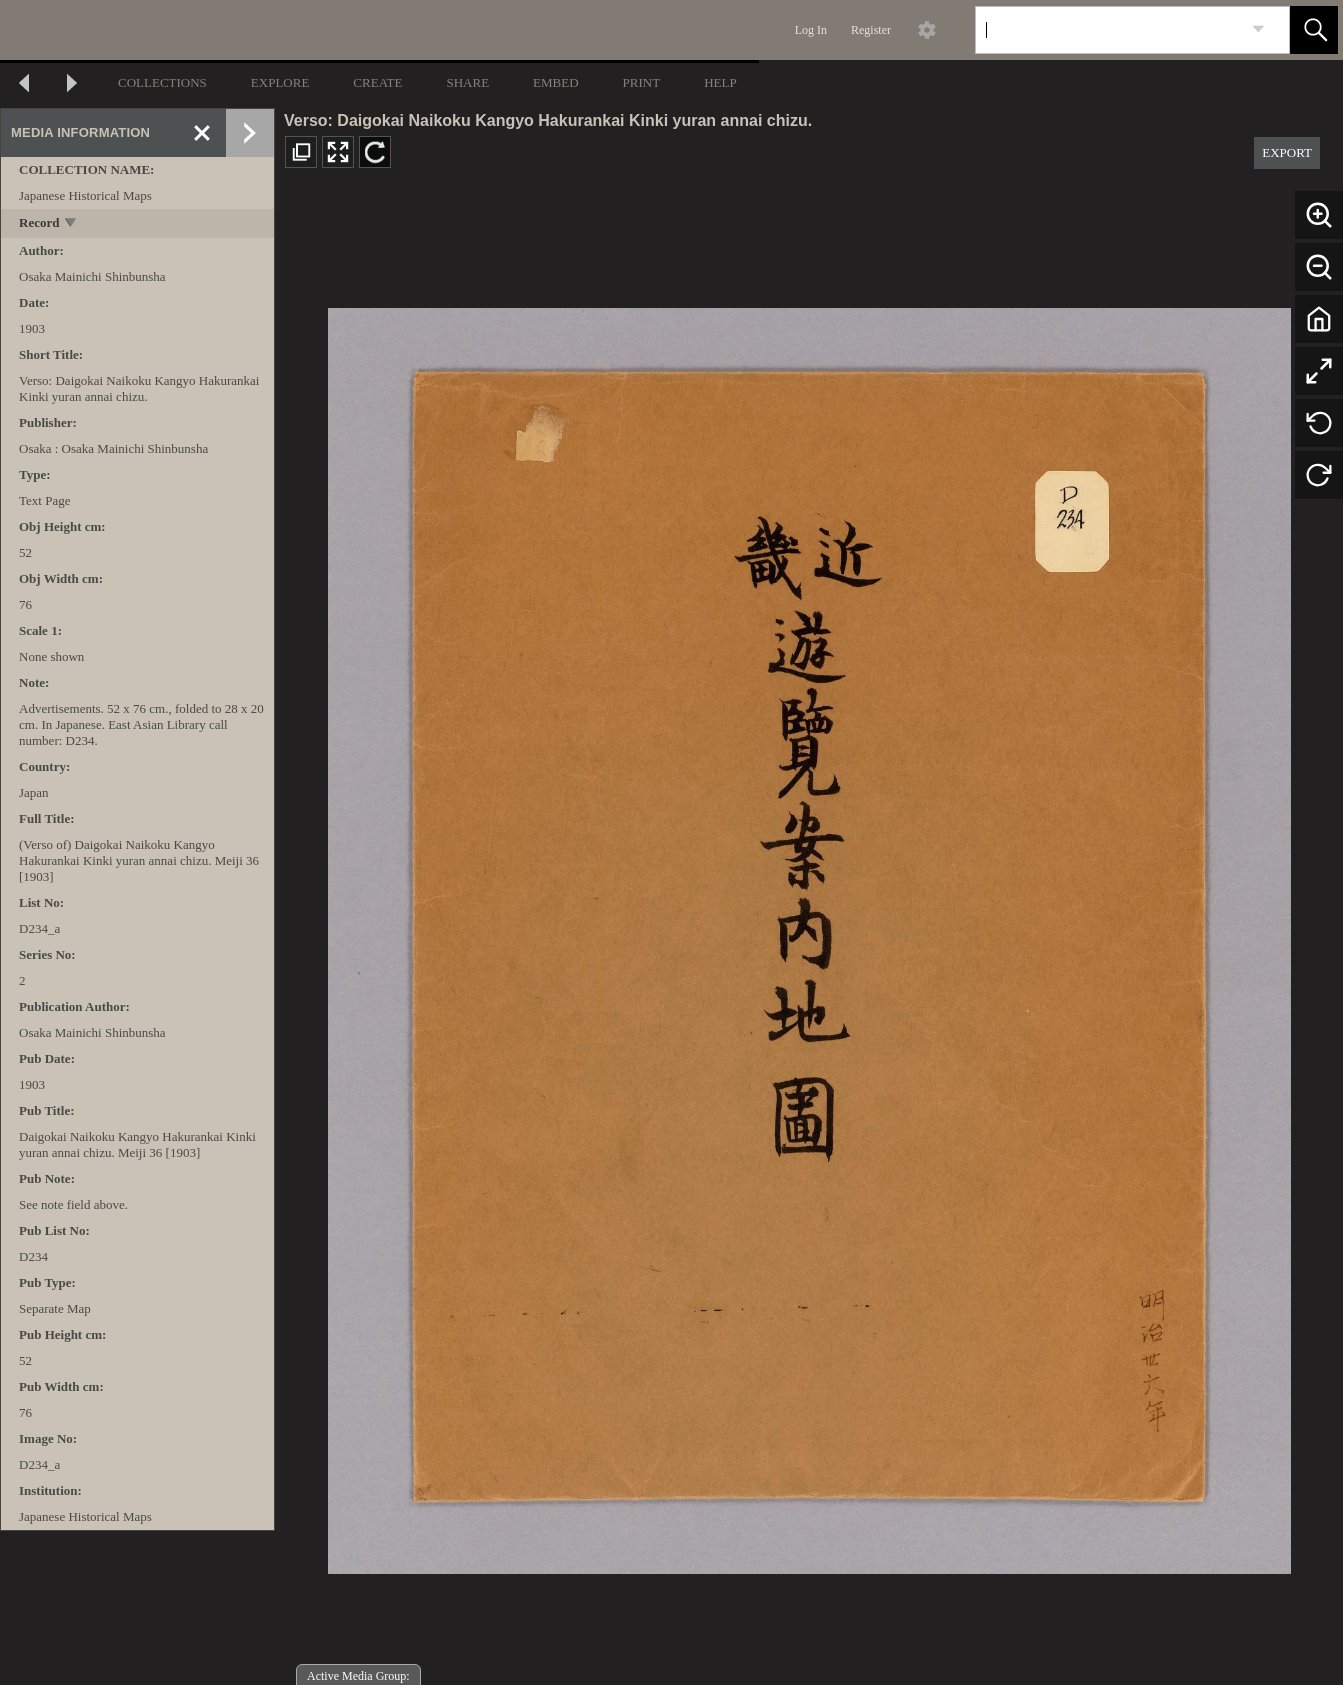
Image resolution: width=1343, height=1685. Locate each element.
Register (871, 30)
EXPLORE (280, 82)
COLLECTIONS (162, 82)
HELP (720, 82)
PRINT (642, 82)
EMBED (556, 82)
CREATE (377, 82)
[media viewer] (809, 935)
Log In (811, 30)
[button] (1314, 30)
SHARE (467, 82)
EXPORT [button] (1287, 152)
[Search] (1109, 30)
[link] (1258, 29)
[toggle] (71, 224)
